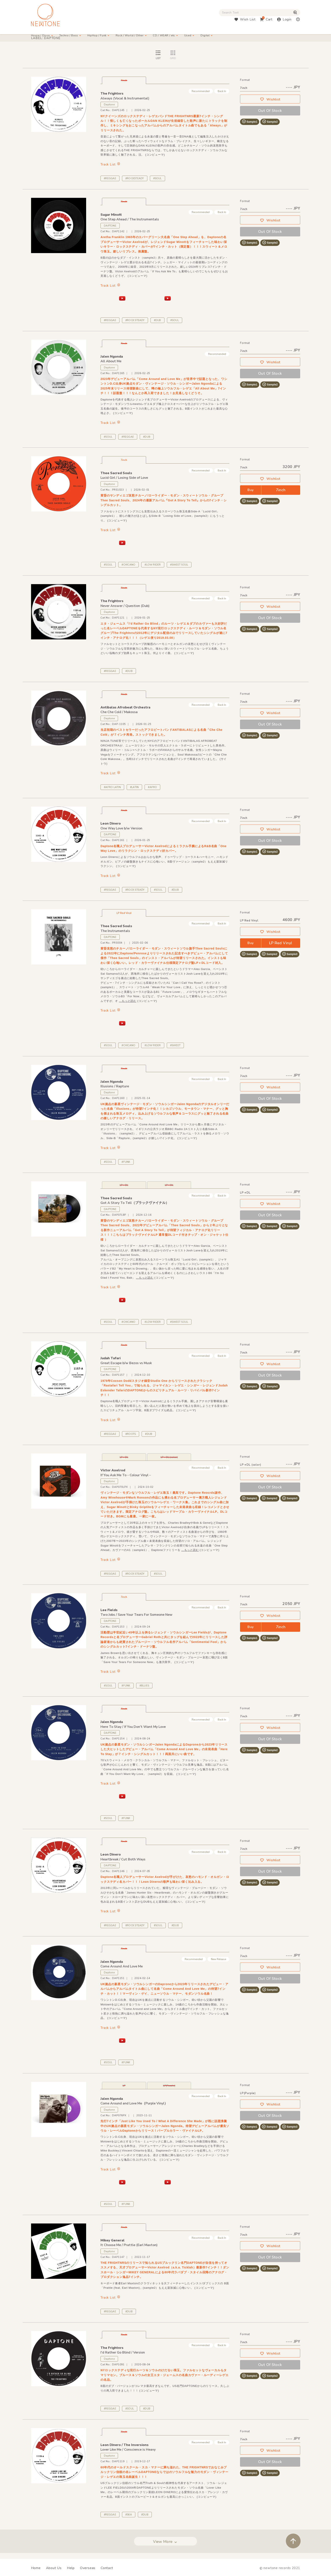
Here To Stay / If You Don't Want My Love (133, 1732)
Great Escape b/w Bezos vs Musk (126, 1369)
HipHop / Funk (114, 36)
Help (71, 2568)
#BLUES (144, 1691)
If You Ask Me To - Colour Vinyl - (125, 1481)
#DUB (157, 326)
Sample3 (289, 960)
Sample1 (249, 127)
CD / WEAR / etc (196, 36)
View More (165, 2547)
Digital (248, 36)
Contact (107, 2568)
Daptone (109, 110)
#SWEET (175, 1051)
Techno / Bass (79, 36)
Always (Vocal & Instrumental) (124, 104)
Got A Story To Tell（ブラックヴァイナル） (134, 1208)
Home (36, 2568)
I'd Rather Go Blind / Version (122, 2358)
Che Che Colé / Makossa (119, 718)
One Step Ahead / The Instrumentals (129, 225)
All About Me (110, 367)
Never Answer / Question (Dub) (124, 611)
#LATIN (134, 793)
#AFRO (152, 793)
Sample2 (270, 127)
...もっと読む (127, 1006)
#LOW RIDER (153, 570)
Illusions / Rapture (114, 1092)
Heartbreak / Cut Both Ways (122, 1865)
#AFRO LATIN (112, 793)
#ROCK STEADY (135, 326)
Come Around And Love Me (121, 1972)
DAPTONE (110, 231)
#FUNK (126, 1167)
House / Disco (45, 36)
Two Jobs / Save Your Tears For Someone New (136, 1620)
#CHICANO (128, 570)
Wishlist (270, 105)
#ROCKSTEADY (134, 184)
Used (227, 36)
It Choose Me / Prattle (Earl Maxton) (128, 2251)
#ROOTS (130, 1440)
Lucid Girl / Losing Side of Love (124, 483)
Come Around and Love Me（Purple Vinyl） (134, 2109)
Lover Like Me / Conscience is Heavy (128, 2455)
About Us (54, 2568)
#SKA (128, 2520)
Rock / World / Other (154, 36)
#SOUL (157, 184)
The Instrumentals (115, 936)
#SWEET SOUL (179, 570)
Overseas (87, 2568)
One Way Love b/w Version (121, 834)
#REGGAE (110, 184)
